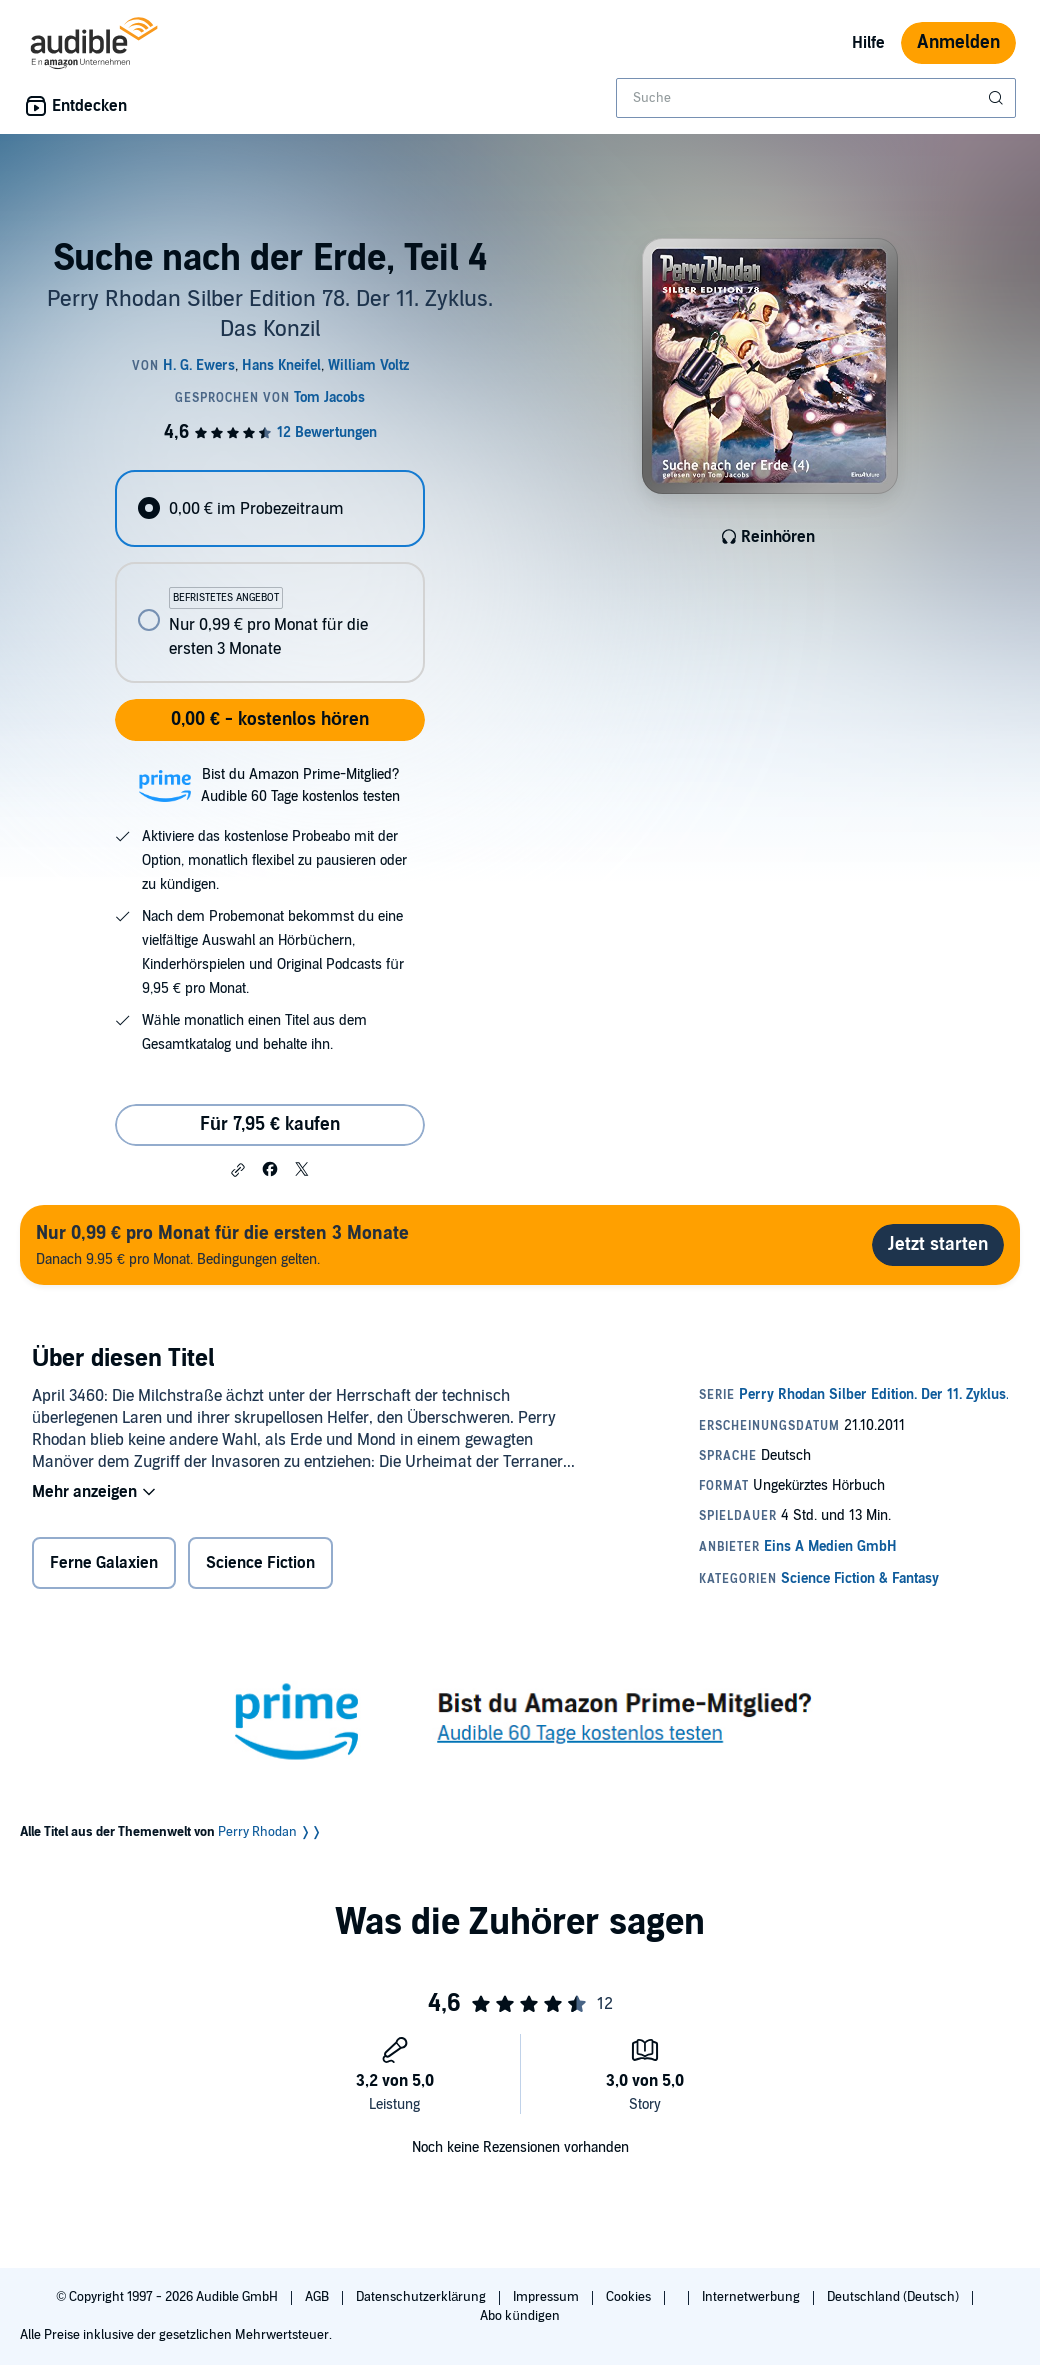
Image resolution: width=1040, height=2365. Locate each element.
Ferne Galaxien (104, 1563)
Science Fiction (260, 1563)
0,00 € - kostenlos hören (270, 719)
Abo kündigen (519, 2316)
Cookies (630, 2297)
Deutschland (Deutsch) (894, 2297)
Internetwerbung (752, 2297)
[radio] (269, 508)
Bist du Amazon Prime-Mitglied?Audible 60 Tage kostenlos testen (300, 785)
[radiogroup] (269, 576)
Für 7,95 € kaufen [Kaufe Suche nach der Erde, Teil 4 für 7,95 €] (270, 1124)
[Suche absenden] (998, 98)
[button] (238, 1170)
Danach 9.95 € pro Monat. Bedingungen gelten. (222, 1244)
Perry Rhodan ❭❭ (270, 1832)
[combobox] (816, 98)
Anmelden (958, 42)
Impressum (547, 2297)
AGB (318, 2297)
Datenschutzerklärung (422, 2297)
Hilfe (868, 43)
